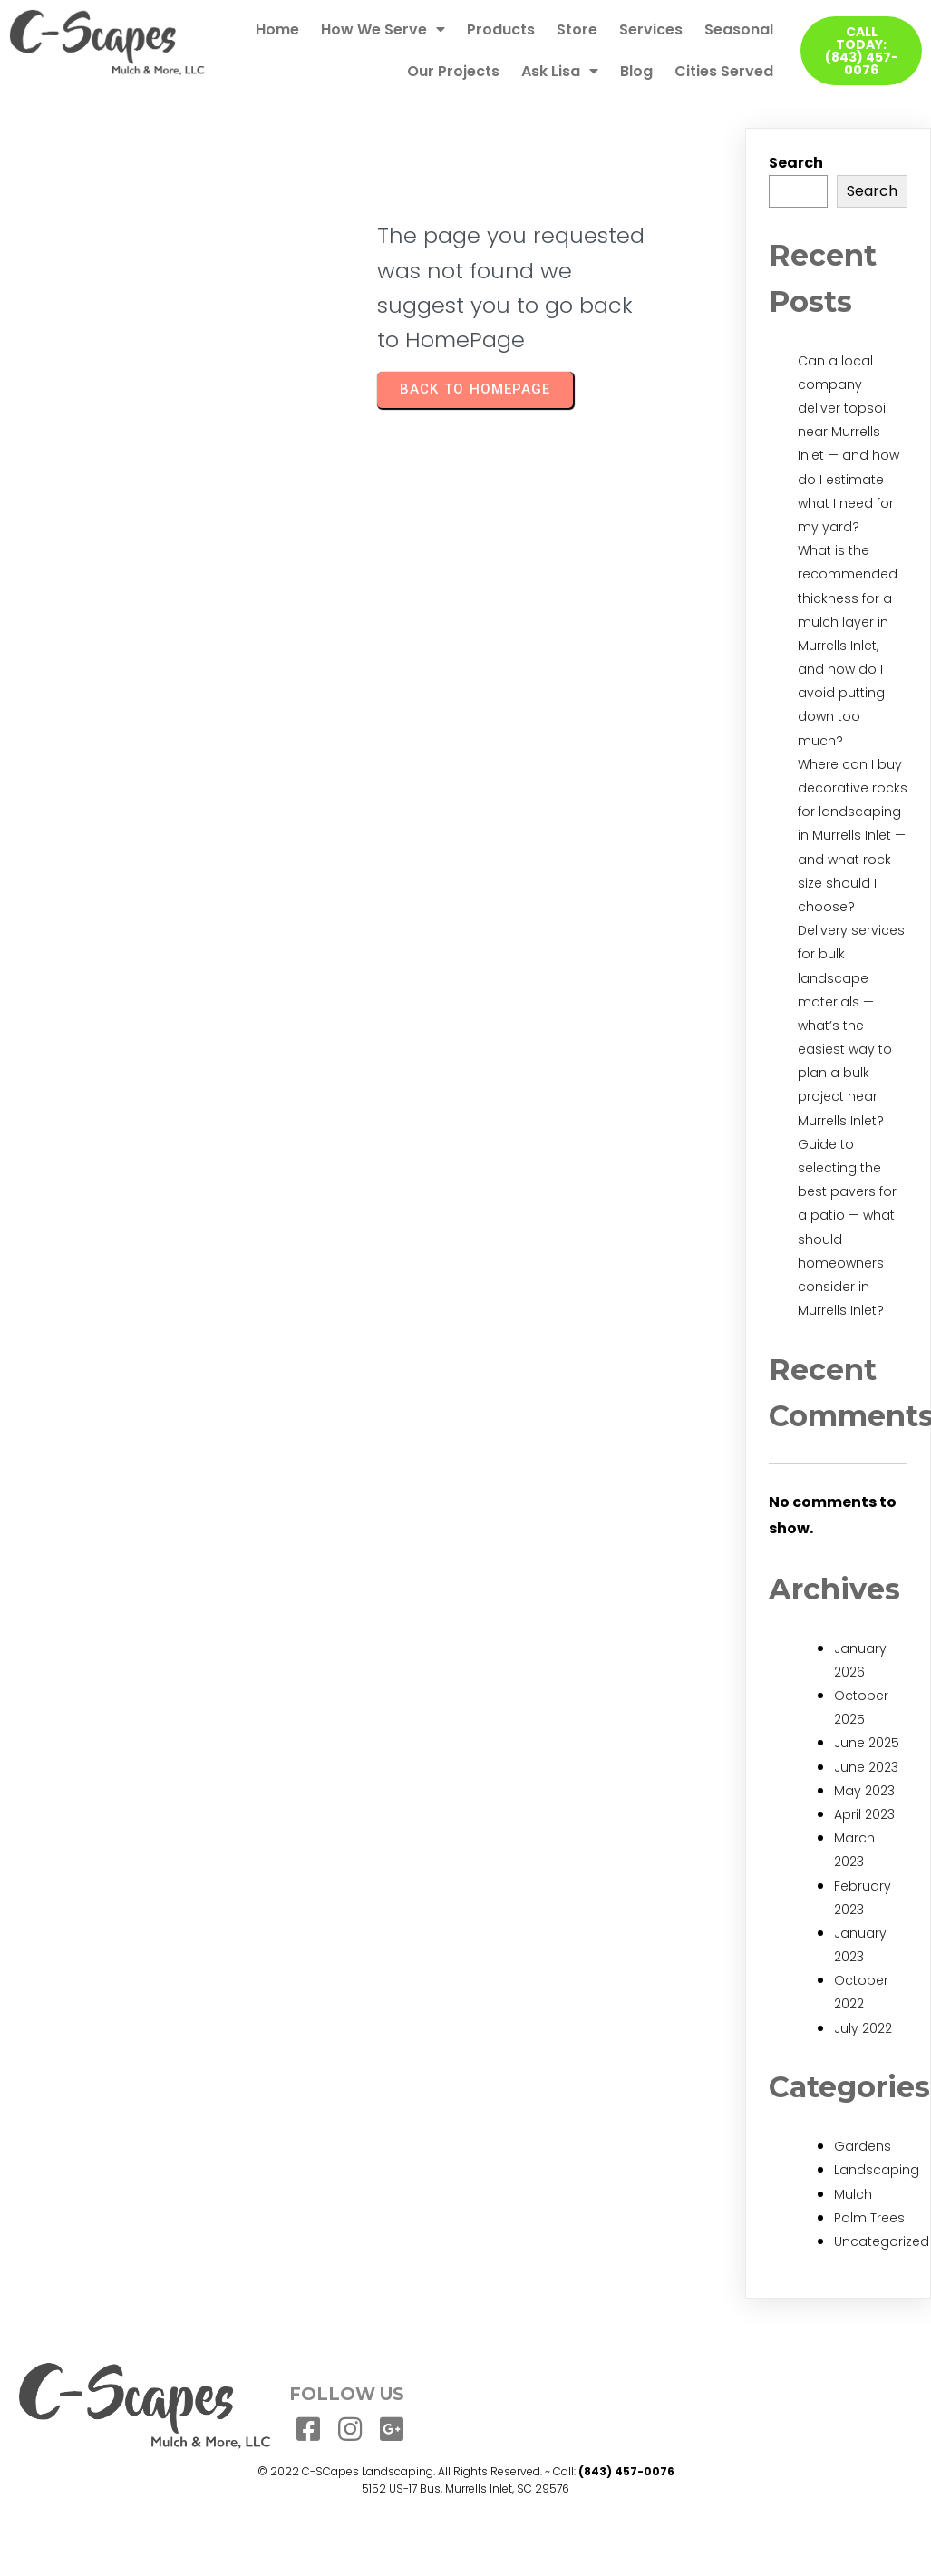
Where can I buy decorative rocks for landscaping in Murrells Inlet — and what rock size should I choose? (852, 835)
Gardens (862, 2146)
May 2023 (864, 1791)
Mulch (853, 2194)
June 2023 (866, 1767)
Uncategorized (881, 2241)
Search (796, 162)
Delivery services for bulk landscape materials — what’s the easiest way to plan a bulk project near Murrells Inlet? (851, 1025)
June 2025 (866, 1743)
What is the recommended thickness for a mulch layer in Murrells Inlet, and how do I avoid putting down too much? (847, 645)
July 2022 (863, 2028)
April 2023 (864, 1814)
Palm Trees (869, 2218)
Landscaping (876, 2170)
